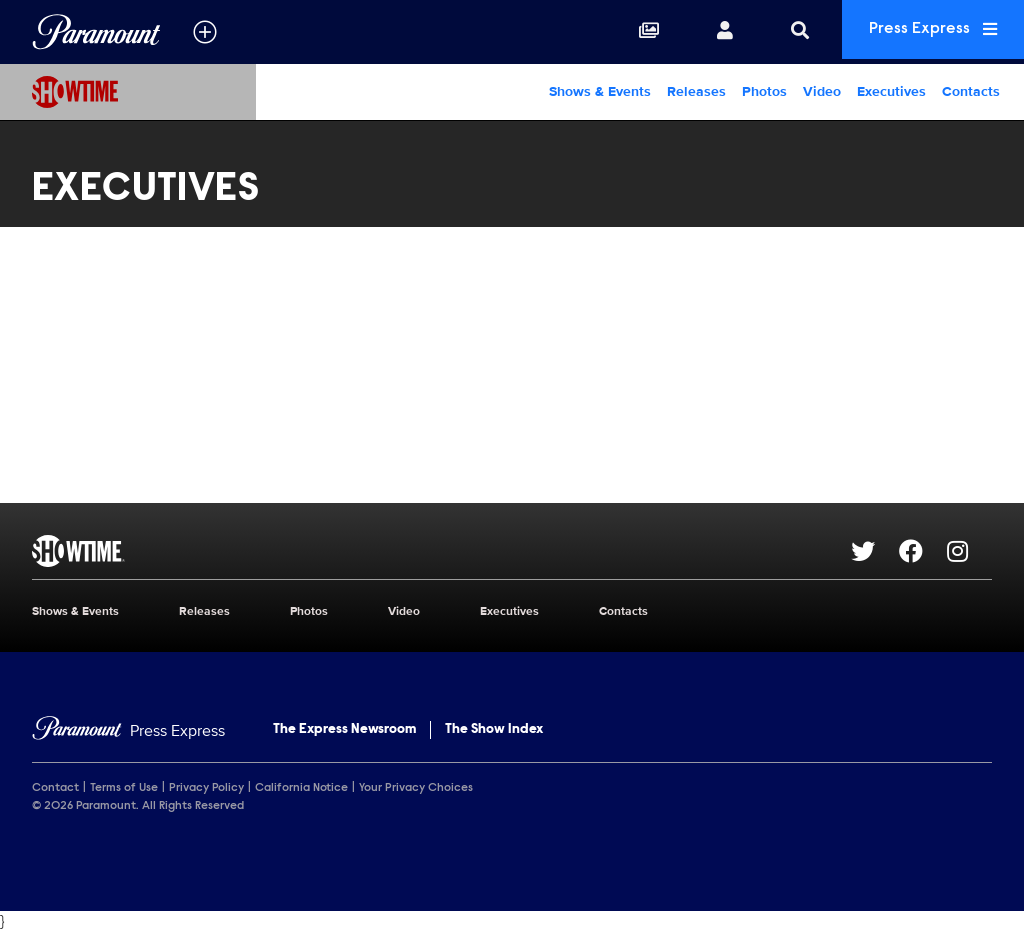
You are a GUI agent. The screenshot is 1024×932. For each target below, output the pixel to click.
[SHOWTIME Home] (128, 92)
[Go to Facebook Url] (923, 551)
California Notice (301, 788)
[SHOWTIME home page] (441, 551)
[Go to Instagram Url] (969, 551)
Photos (764, 91)
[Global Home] (96, 32)
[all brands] (205, 32)
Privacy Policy (206, 788)
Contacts (971, 91)
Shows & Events (600, 91)
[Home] (128, 731)
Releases (696, 91)
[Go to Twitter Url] (875, 551)
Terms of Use (124, 788)
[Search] (782, 32)
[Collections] (631, 32)
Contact (55, 788)
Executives (891, 91)
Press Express (924, 31)
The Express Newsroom (344, 730)
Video (822, 91)
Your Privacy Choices (416, 788)
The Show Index (494, 730)
